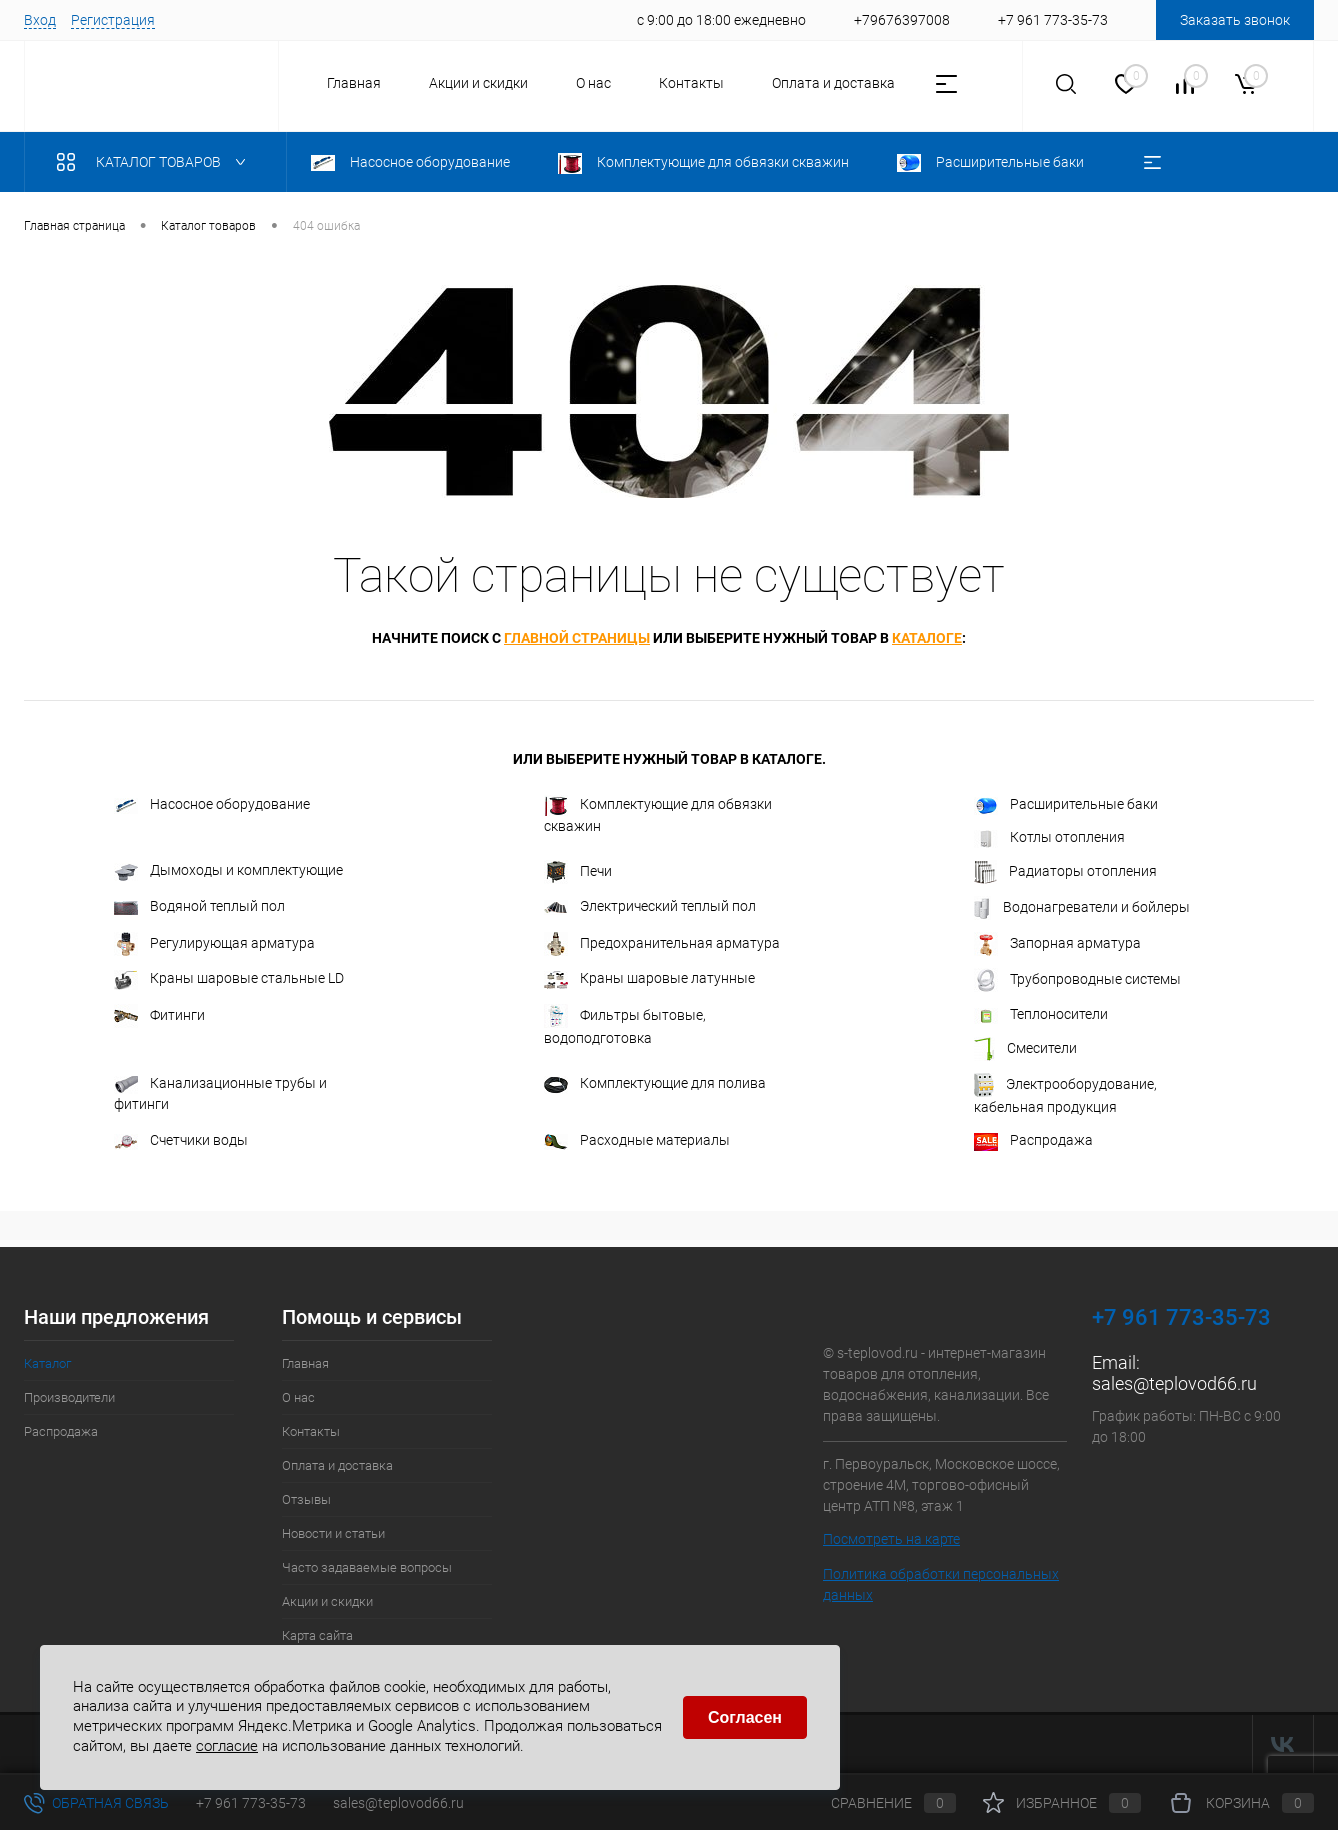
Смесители (1025, 1049)
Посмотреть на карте (891, 1539)
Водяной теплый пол (199, 906)
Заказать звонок (1235, 20)
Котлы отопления (1049, 838)
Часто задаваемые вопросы (367, 1567)
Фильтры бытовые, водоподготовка (625, 1025)
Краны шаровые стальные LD (229, 980)
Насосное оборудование (212, 804)
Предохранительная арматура (662, 944)
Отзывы (306, 1499)
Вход (40, 20)
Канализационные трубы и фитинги (220, 1093)
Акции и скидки (478, 83)
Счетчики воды (181, 1140)
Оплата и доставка (833, 83)
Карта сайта (317, 1635)
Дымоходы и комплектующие (228, 871)
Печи (578, 872)
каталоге (927, 638)
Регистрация (113, 20)
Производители (69, 1397)
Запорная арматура (1057, 944)
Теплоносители (1041, 1014)
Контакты (691, 83)
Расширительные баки (1066, 805)
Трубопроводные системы (1077, 980)
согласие (227, 1746)
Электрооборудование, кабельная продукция (1065, 1094)
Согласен (745, 1717)
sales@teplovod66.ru (1174, 1383)
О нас (593, 83)
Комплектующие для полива (655, 1084)
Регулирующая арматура (214, 944)
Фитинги (159, 1016)
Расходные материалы (637, 1140)
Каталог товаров (155, 162)
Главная (354, 83)
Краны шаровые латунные (649, 979)
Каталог (47, 1363)
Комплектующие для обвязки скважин (658, 814)
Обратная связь (96, 1803)
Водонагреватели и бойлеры (1082, 908)
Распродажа (1033, 1141)
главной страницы (577, 638)
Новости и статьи (333, 1533)
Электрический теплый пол (650, 906)
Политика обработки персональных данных (941, 1584)
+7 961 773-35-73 (251, 1803)
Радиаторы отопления (1065, 872)
